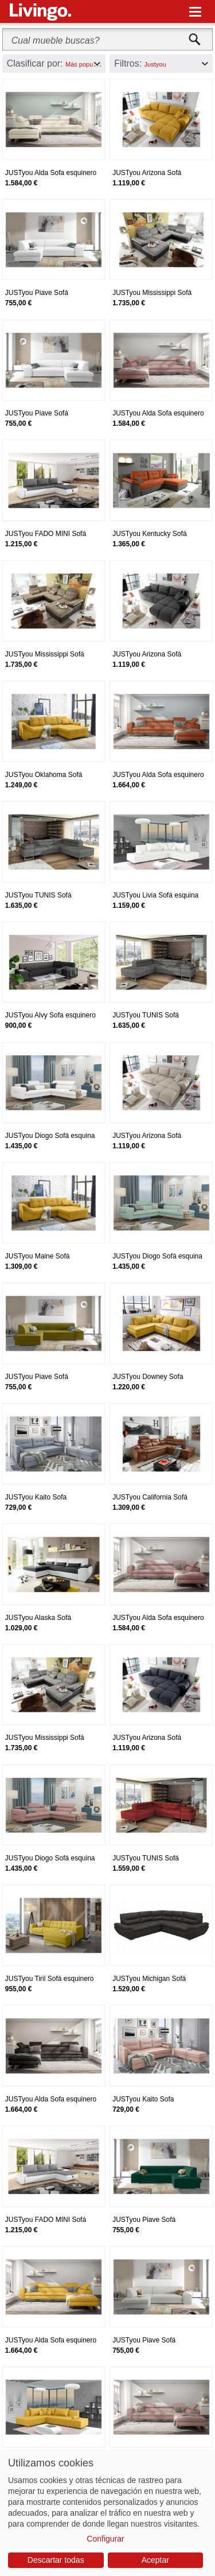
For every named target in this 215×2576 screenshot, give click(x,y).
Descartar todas (56, 2560)
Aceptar (155, 2560)
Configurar (105, 2538)
